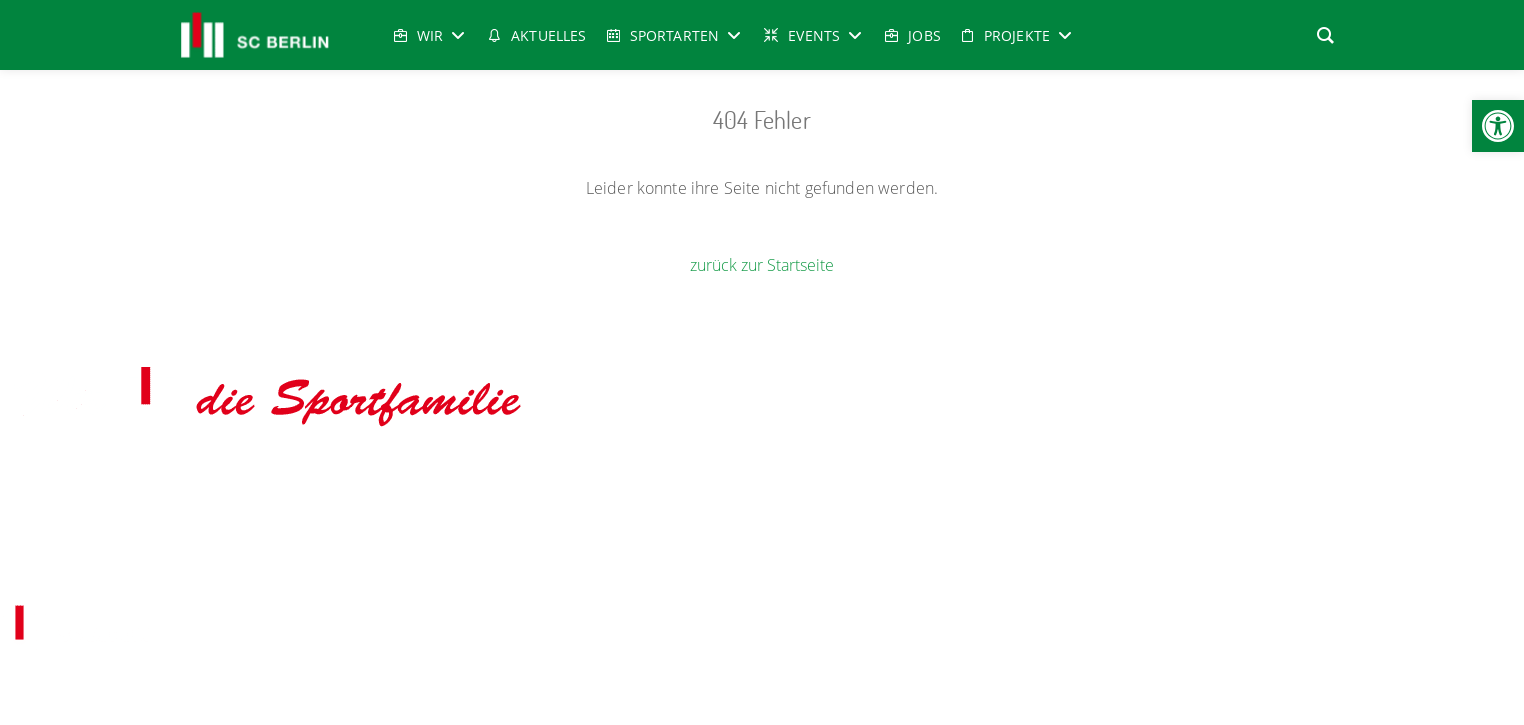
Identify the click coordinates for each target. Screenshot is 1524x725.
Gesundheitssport (518, 474)
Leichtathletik (710, 474)
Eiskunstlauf (359, 474)
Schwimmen (938, 474)
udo (596, 474)
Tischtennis (1260, 474)
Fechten (429, 474)
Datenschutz (807, 561)
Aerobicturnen (222, 474)
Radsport (786, 474)
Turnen (1325, 474)
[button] (1498, 126)
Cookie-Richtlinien (910, 561)
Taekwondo (1019, 474)
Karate (639, 474)
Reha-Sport (859, 474)
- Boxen (289, 474)
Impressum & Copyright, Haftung (657, 561)
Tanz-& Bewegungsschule (1140, 474)
